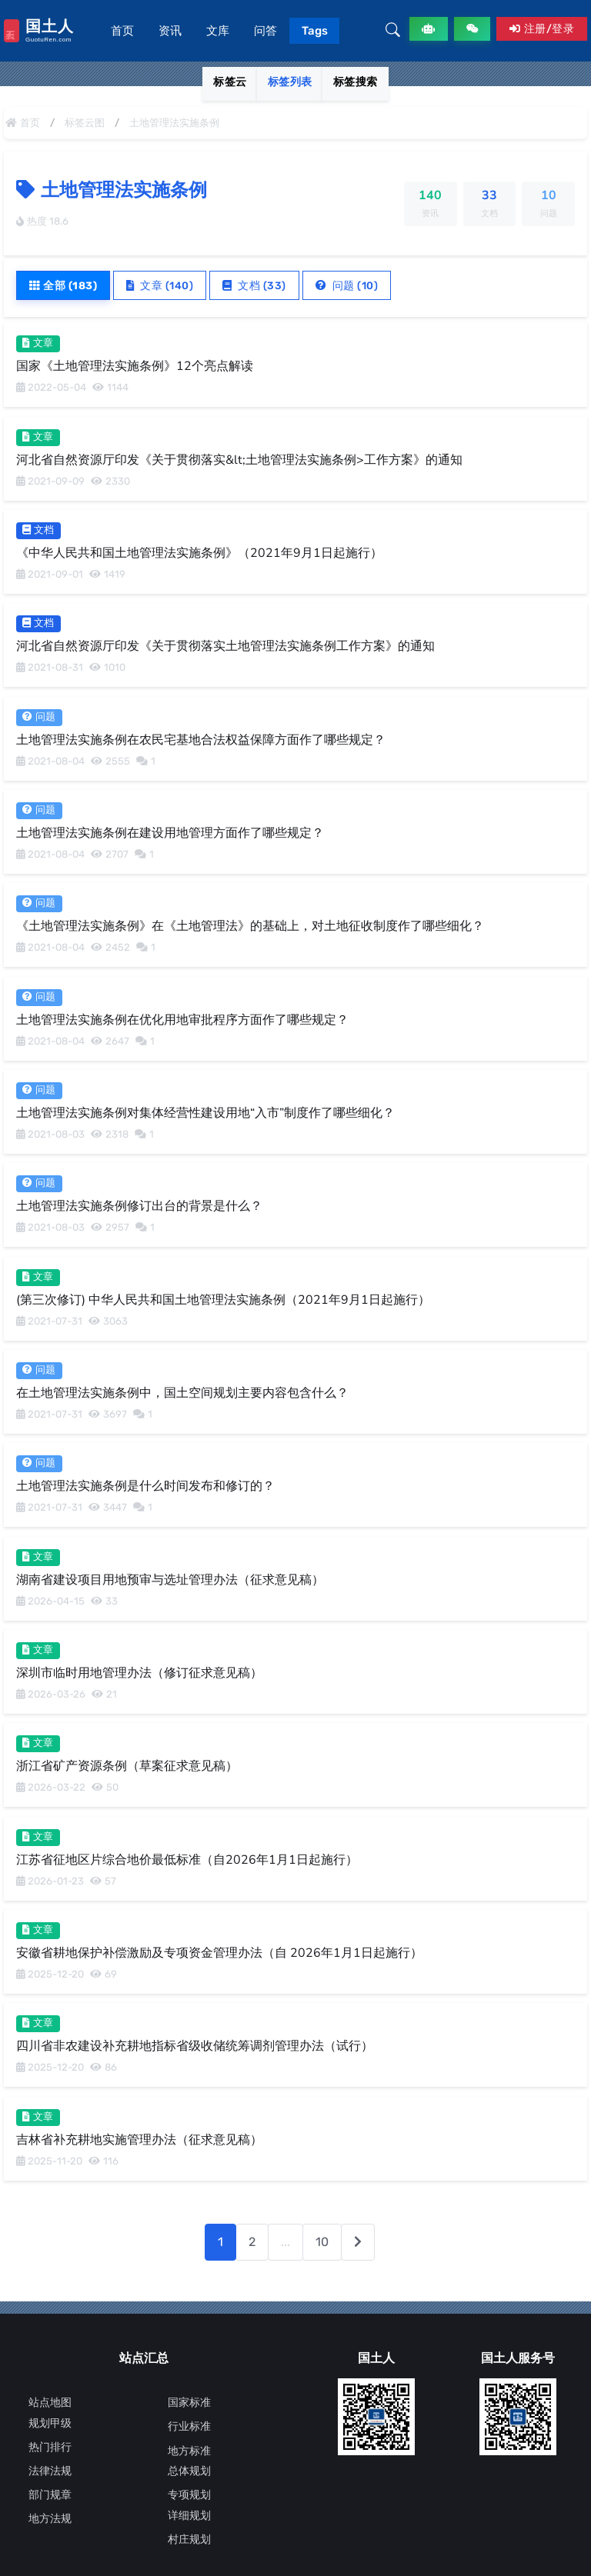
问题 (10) (347, 285)
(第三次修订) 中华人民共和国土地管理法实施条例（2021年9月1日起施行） (223, 1299)
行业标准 (189, 2426)
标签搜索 (355, 81)
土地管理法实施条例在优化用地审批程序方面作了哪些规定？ (182, 1019)
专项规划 (189, 2494)
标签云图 (85, 122)
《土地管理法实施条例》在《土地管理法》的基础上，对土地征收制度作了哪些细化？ (250, 926)
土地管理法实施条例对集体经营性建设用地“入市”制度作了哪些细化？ (205, 1113)
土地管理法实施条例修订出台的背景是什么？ (139, 1206)
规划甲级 (50, 2423)
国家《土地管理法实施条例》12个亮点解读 (134, 366)
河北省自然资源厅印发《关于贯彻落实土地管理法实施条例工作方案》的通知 (225, 646)
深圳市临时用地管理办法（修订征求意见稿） (139, 1673)
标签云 (230, 81)
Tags (315, 31)
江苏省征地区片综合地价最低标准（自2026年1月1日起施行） (187, 1859)
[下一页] (358, 2242)
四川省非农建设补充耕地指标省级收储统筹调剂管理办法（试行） (194, 2046)
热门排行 (50, 2447)
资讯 (170, 31)
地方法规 (50, 2518)
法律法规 (50, 2471)
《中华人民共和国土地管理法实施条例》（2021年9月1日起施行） (199, 553)
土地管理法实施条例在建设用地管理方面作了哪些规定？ (170, 833)
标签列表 (290, 81)
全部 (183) (63, 285)
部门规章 (50, 2494)
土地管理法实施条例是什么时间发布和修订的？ (145, 1486)
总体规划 (189, 2471)
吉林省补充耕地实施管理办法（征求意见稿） (139, 2139)
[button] (392, 31)
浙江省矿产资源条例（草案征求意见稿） (127, 1766)
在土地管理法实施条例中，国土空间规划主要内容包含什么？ (182, 1393)
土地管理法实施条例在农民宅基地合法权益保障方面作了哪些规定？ (201, 739)
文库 (217, 31)
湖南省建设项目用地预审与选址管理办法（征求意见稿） (170, 1579)
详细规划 (189, 2515)
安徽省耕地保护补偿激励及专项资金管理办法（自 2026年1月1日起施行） (219, 1952)
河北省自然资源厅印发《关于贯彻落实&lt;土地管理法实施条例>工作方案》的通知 (239, 459)
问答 (265, 31)
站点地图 (50, 2402)
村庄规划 (189, 2539)
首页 (122, 31)
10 (322, 2241)
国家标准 (189, 2402)
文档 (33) (255, 285)
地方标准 (189, 2451)
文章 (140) (160, 285)
